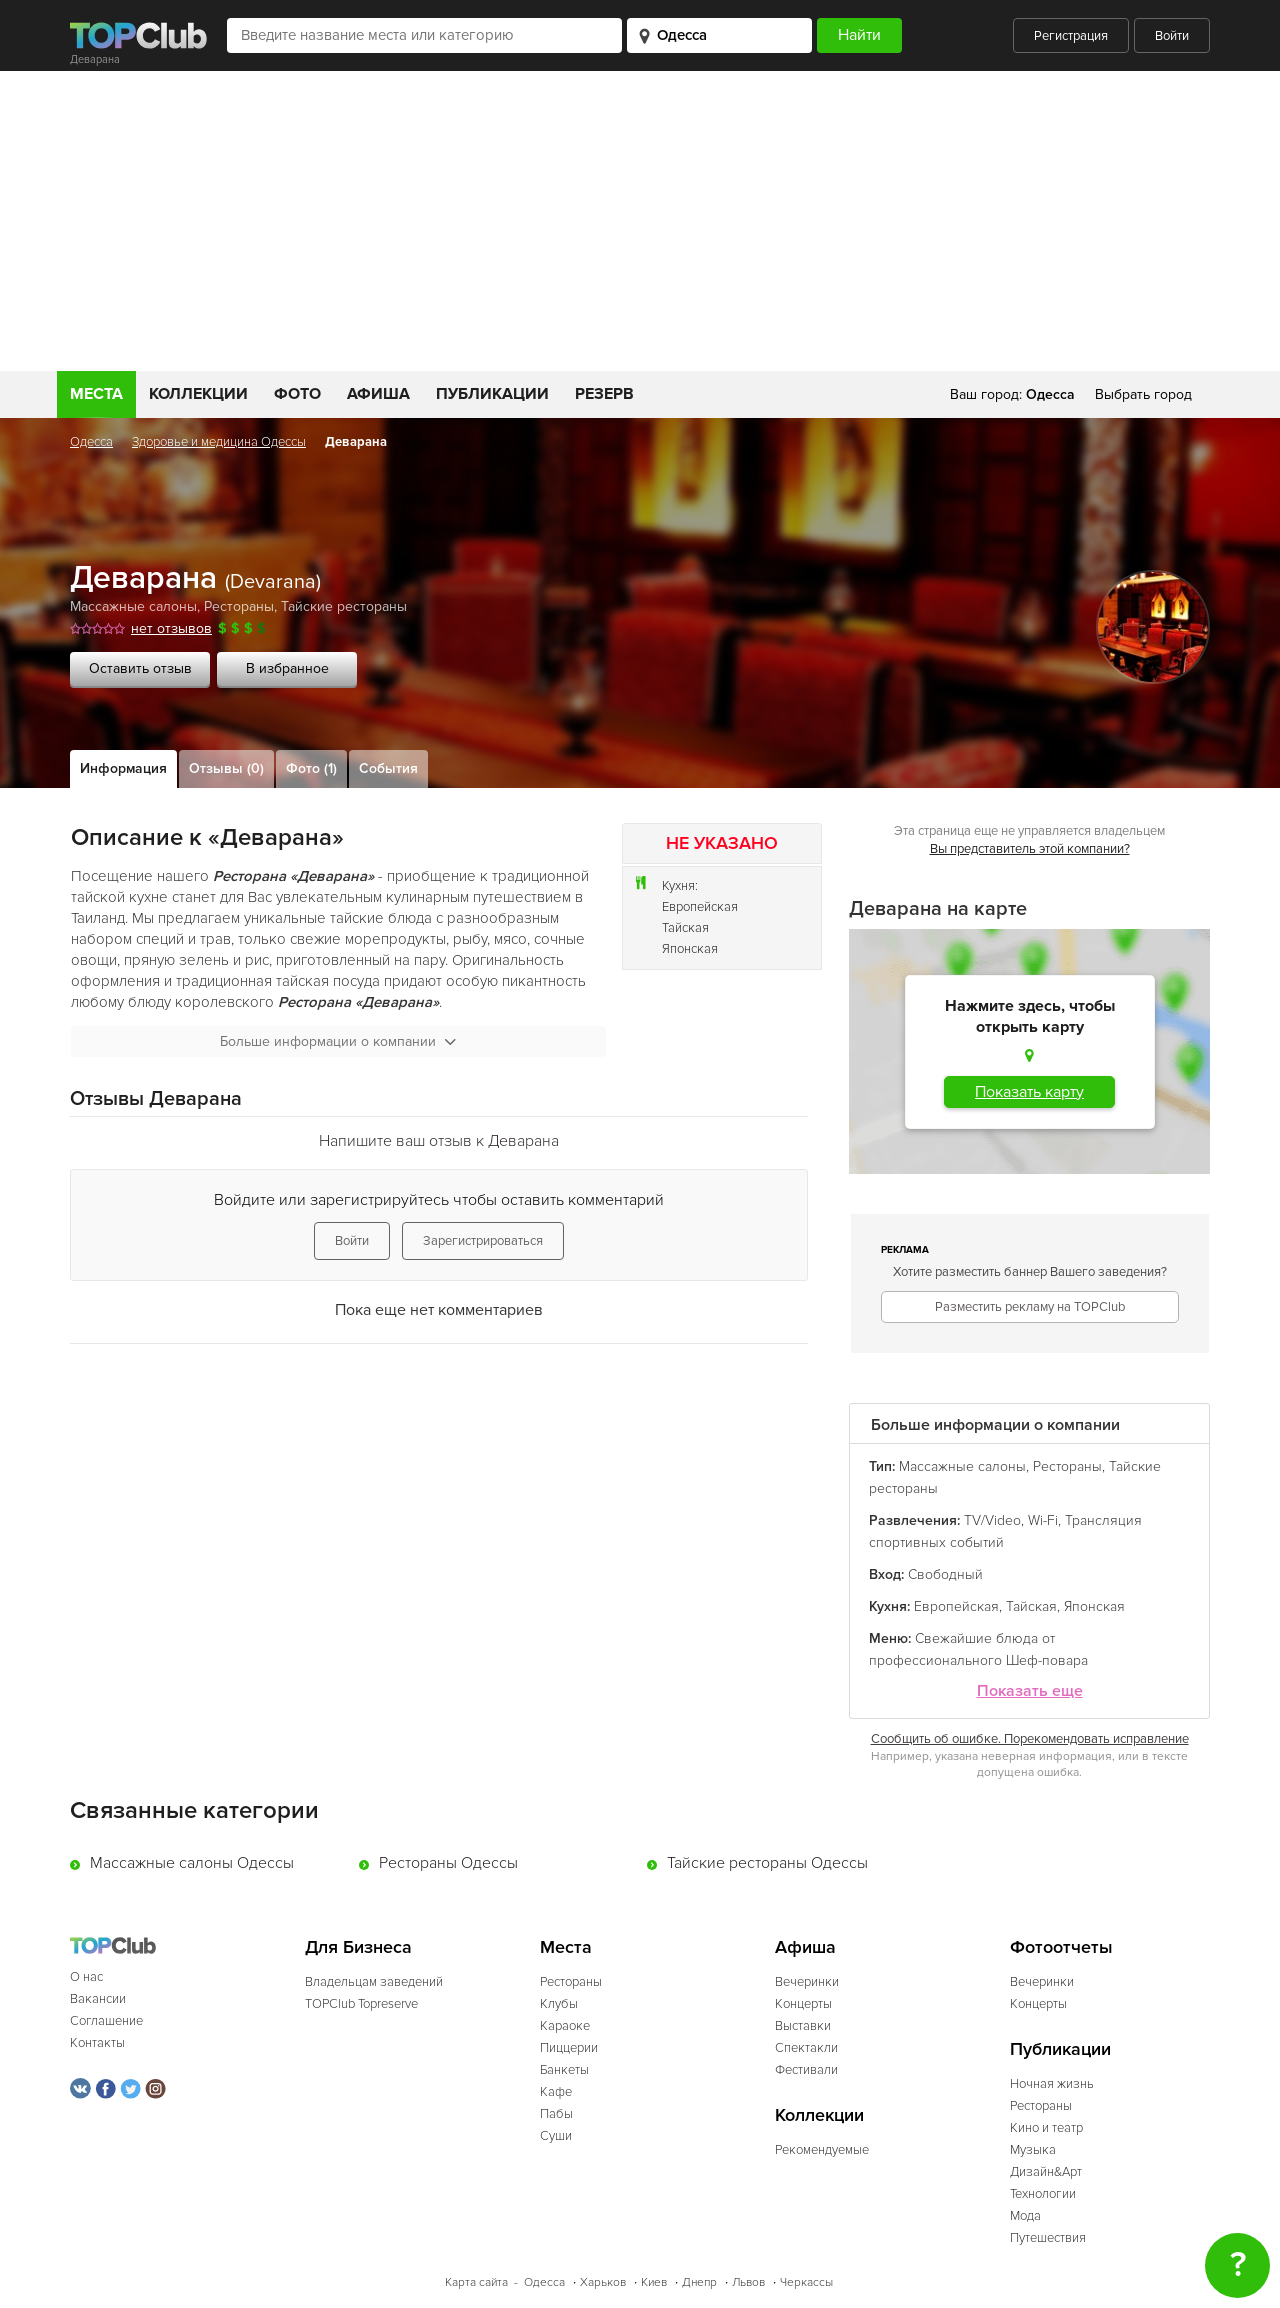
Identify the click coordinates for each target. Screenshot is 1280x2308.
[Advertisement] (640, 221)
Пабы (556, 2114)
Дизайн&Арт (1046, 2172)
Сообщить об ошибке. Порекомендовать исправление (1030, 1739)
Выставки (803, 2026)
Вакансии (98, 1999)
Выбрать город (1143, 394)
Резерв (604, 394)
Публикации (492, 394)
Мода (1025, 2216)
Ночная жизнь (1052, 2084)
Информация (123, 768)
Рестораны (239, 606)
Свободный (945, 1574)
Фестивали (806, 2070)
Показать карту (1029, 1092)
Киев (654, 2282)
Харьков (603, 2282)
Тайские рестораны (344, 606)
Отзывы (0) (226, 768)
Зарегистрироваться (483, 1241)
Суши (556, 2136)
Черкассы (806, 2282)
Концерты (803, 2004)
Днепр (699, 2282)
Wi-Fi (1043, 1520)
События (388, 768)
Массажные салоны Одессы (192, 1863)
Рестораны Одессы (448, 1863)
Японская (690, 949)
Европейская (700, 907)
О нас (86, 1977)
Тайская (685, 928)
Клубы (559, 2004)
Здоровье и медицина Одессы (219, 442)
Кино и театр (1046, 2128)
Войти (1172, 36)
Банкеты (564, 2070)
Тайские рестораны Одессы (767, 1863)
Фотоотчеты (1061, 1947)
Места (96, 394)
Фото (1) (311, 768)
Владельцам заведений (374, 1982)
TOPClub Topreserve (361, 2004)
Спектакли (806, 2048)
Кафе (556, 2092)
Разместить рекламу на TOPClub (1030, 1307)
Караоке (565, 2026)
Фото (297, 394)
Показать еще (1030, 1691)
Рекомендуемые (822, 2150)
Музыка (1033, 2150)
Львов (748, 2282)
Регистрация (1071, 36)
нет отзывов (171, 628)
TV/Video (992, 1520)
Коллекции (198, 394)
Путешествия (1048, 2238)
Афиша (378, 394)
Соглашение (106, 2021)
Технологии (1043, 2194)
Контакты (97, 2043)
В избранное (287, 668)
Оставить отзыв (140, 668)
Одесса (91, 442)
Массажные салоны (133, 606)
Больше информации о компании (338, 1041)
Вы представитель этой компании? (1030, 849)
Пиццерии (569, 2048)
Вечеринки (807, 1982)
